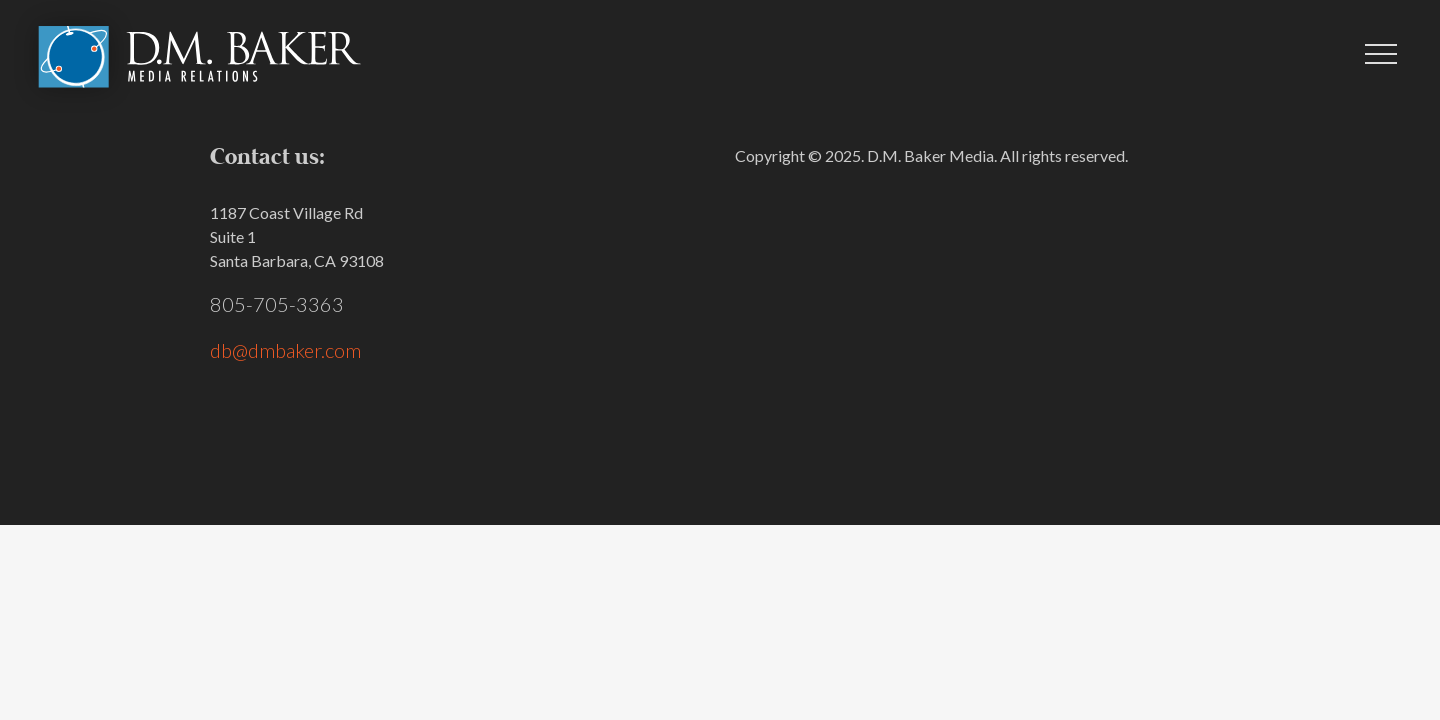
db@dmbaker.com (285, 350)
